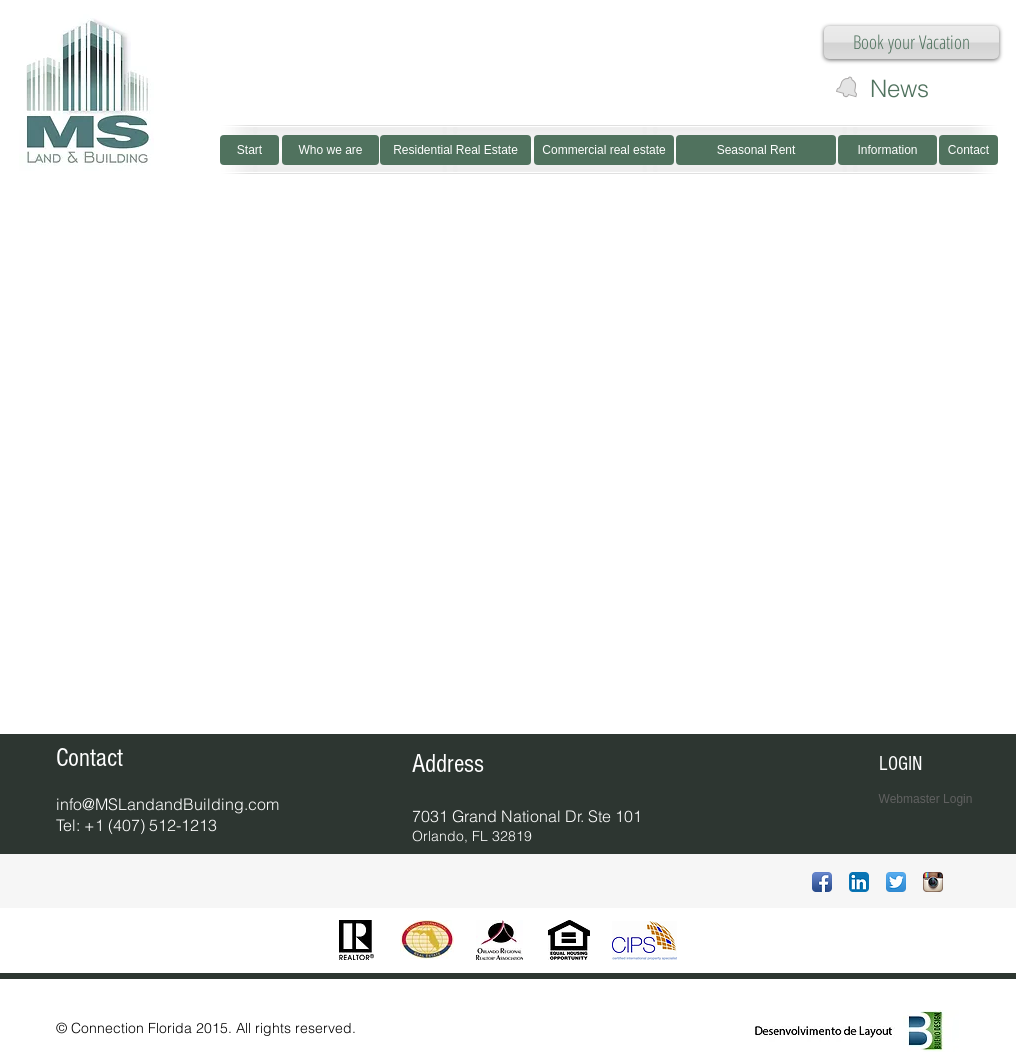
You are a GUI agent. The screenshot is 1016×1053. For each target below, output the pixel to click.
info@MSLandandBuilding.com (167, 804)
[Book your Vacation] (911, 42)
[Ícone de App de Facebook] (822, 882)
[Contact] (968, 150)
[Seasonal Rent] (756, 150)
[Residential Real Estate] (455, 150)
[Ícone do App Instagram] (933, 882)
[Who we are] (330, 150)
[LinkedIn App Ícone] (859, 882)
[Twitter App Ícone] (896, 882)
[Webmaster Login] (925, 799)
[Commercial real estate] (604, 150)
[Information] (887, 150)
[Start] (249, 150)
